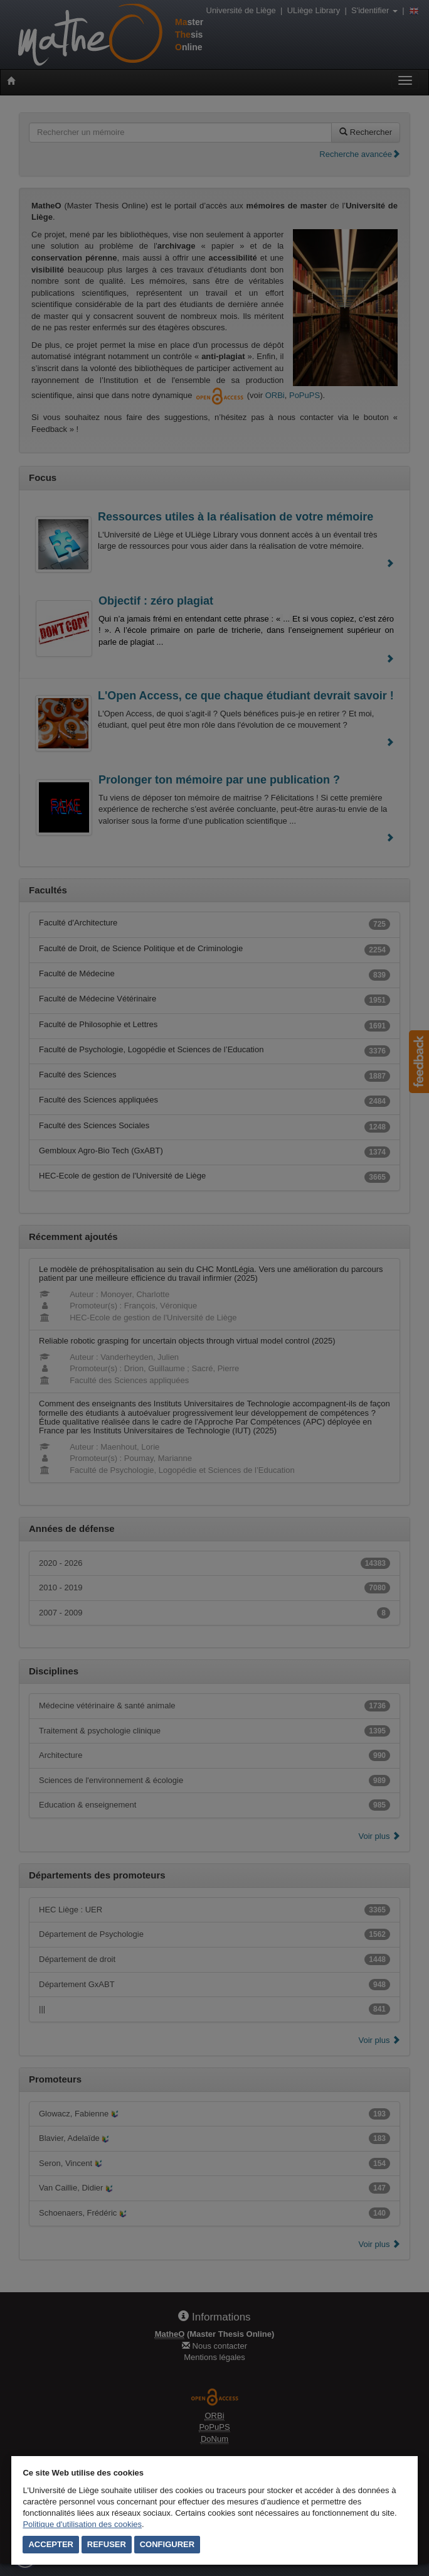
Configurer (167, 2544)
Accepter (50, 2544)
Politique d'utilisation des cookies (82, 2524)
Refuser (106, 2544)
